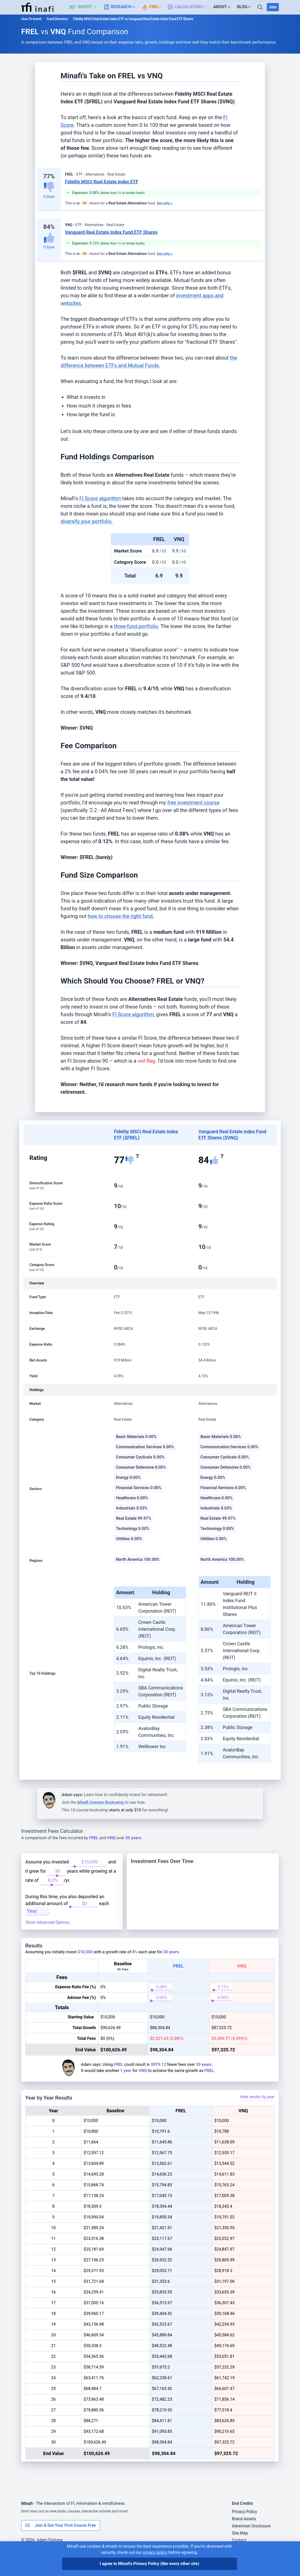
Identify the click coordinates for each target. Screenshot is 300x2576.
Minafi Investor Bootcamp (100, 1802)
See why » (164, 203)
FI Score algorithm (100, 498)
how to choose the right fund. (121, 916)
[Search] (261, 7)
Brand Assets (244, 2539)
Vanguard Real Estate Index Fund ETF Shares (111, 232)
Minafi (27, 2523)
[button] (85, 7)
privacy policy (155, 2552)
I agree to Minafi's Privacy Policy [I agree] (149, 2563)
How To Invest (31, 19)
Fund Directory (57, 19)
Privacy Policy (244, 2532)
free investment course (193, 803)
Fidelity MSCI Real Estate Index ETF (101, 181)
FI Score (48, 196)
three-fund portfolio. (136, 626)
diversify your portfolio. (87, 521)
